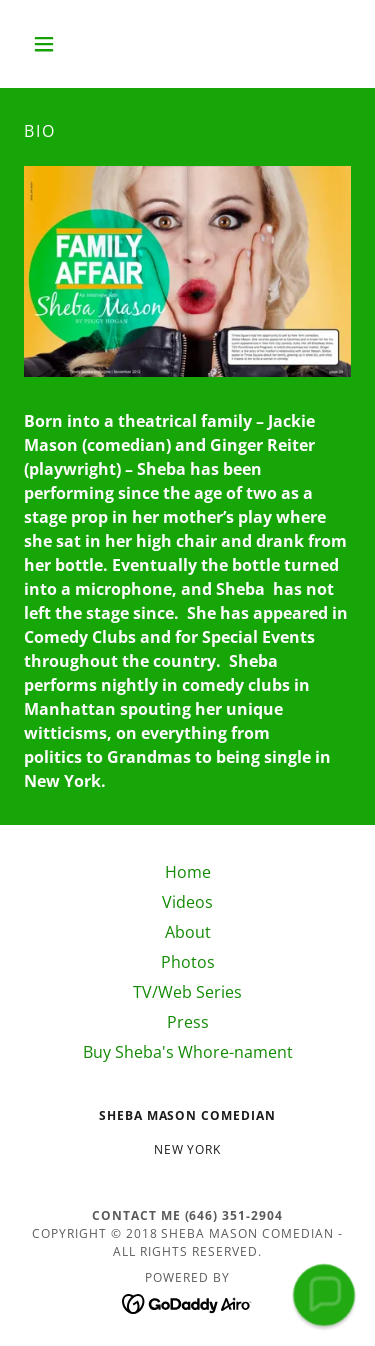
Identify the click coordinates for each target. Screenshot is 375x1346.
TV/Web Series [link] (187, 992)
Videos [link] (187, 902)
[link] (187, 1302)
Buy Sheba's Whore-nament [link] (188, 1052)
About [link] (188, 932)
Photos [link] (188, 962)
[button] (48, 44)
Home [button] (188, 872)
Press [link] (188, 1022)
